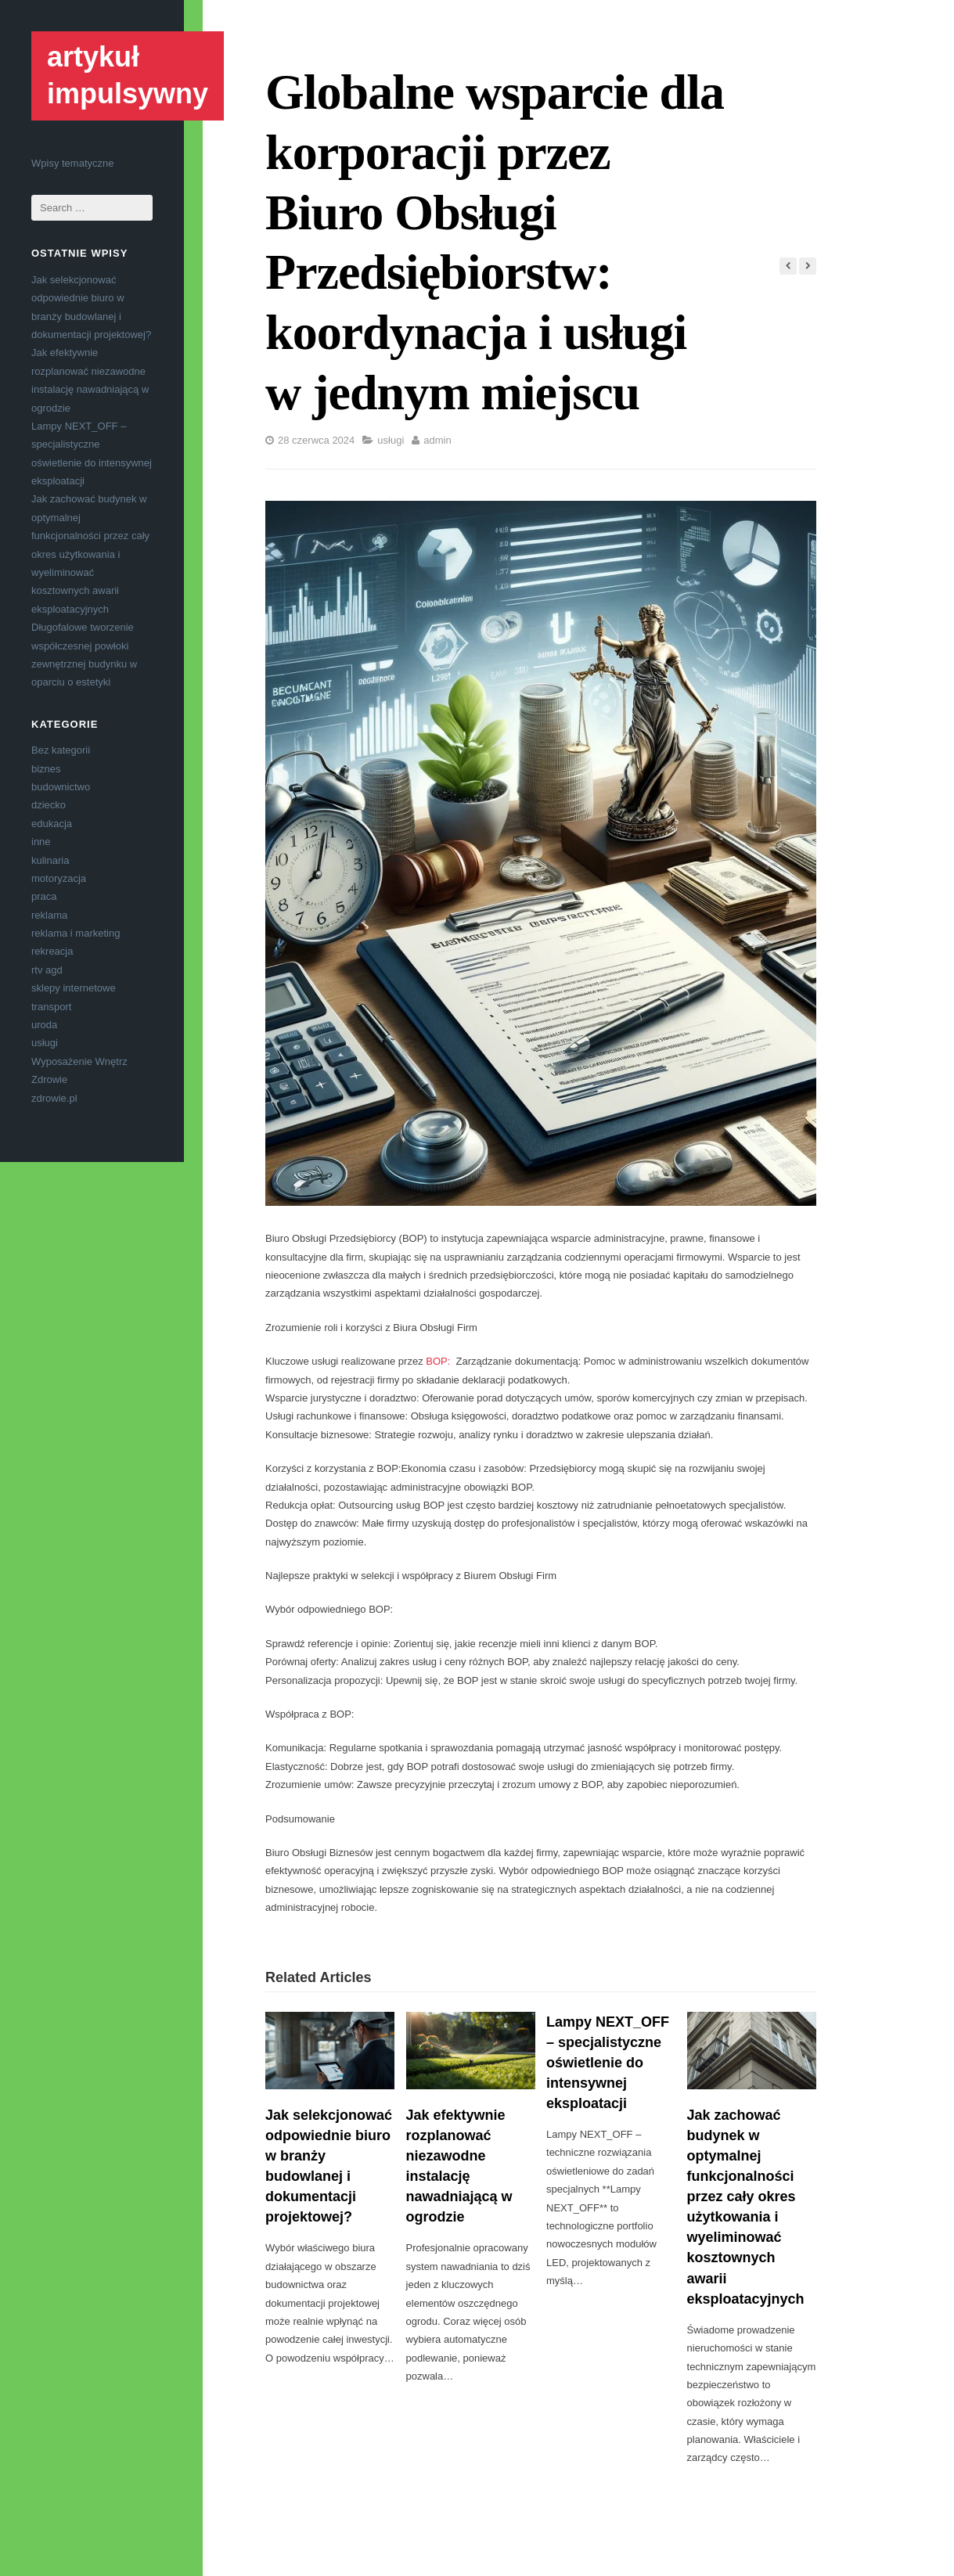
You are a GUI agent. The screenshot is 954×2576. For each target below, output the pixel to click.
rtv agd (47, 970)
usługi (44, 1043)
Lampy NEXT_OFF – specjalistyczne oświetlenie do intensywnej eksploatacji (607, 2062)
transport (51, 1007)
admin (437, 440)
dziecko (48, 805)
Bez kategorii (60, 750)
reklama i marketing (75, 933)
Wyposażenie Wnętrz (79, 1061)
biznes (46, 769)
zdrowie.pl (54, 1098)
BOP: (440, 1361)
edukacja (51, 823)
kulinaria (50, 860)
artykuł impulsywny (127, 75)
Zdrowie (49, 1079)
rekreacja (52, 951)
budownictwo (60, 787)
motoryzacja (58, 878)
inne (41, 841)
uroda (44, 1025)
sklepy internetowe (73, 988)
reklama (49, 915)
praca (44, 896)
